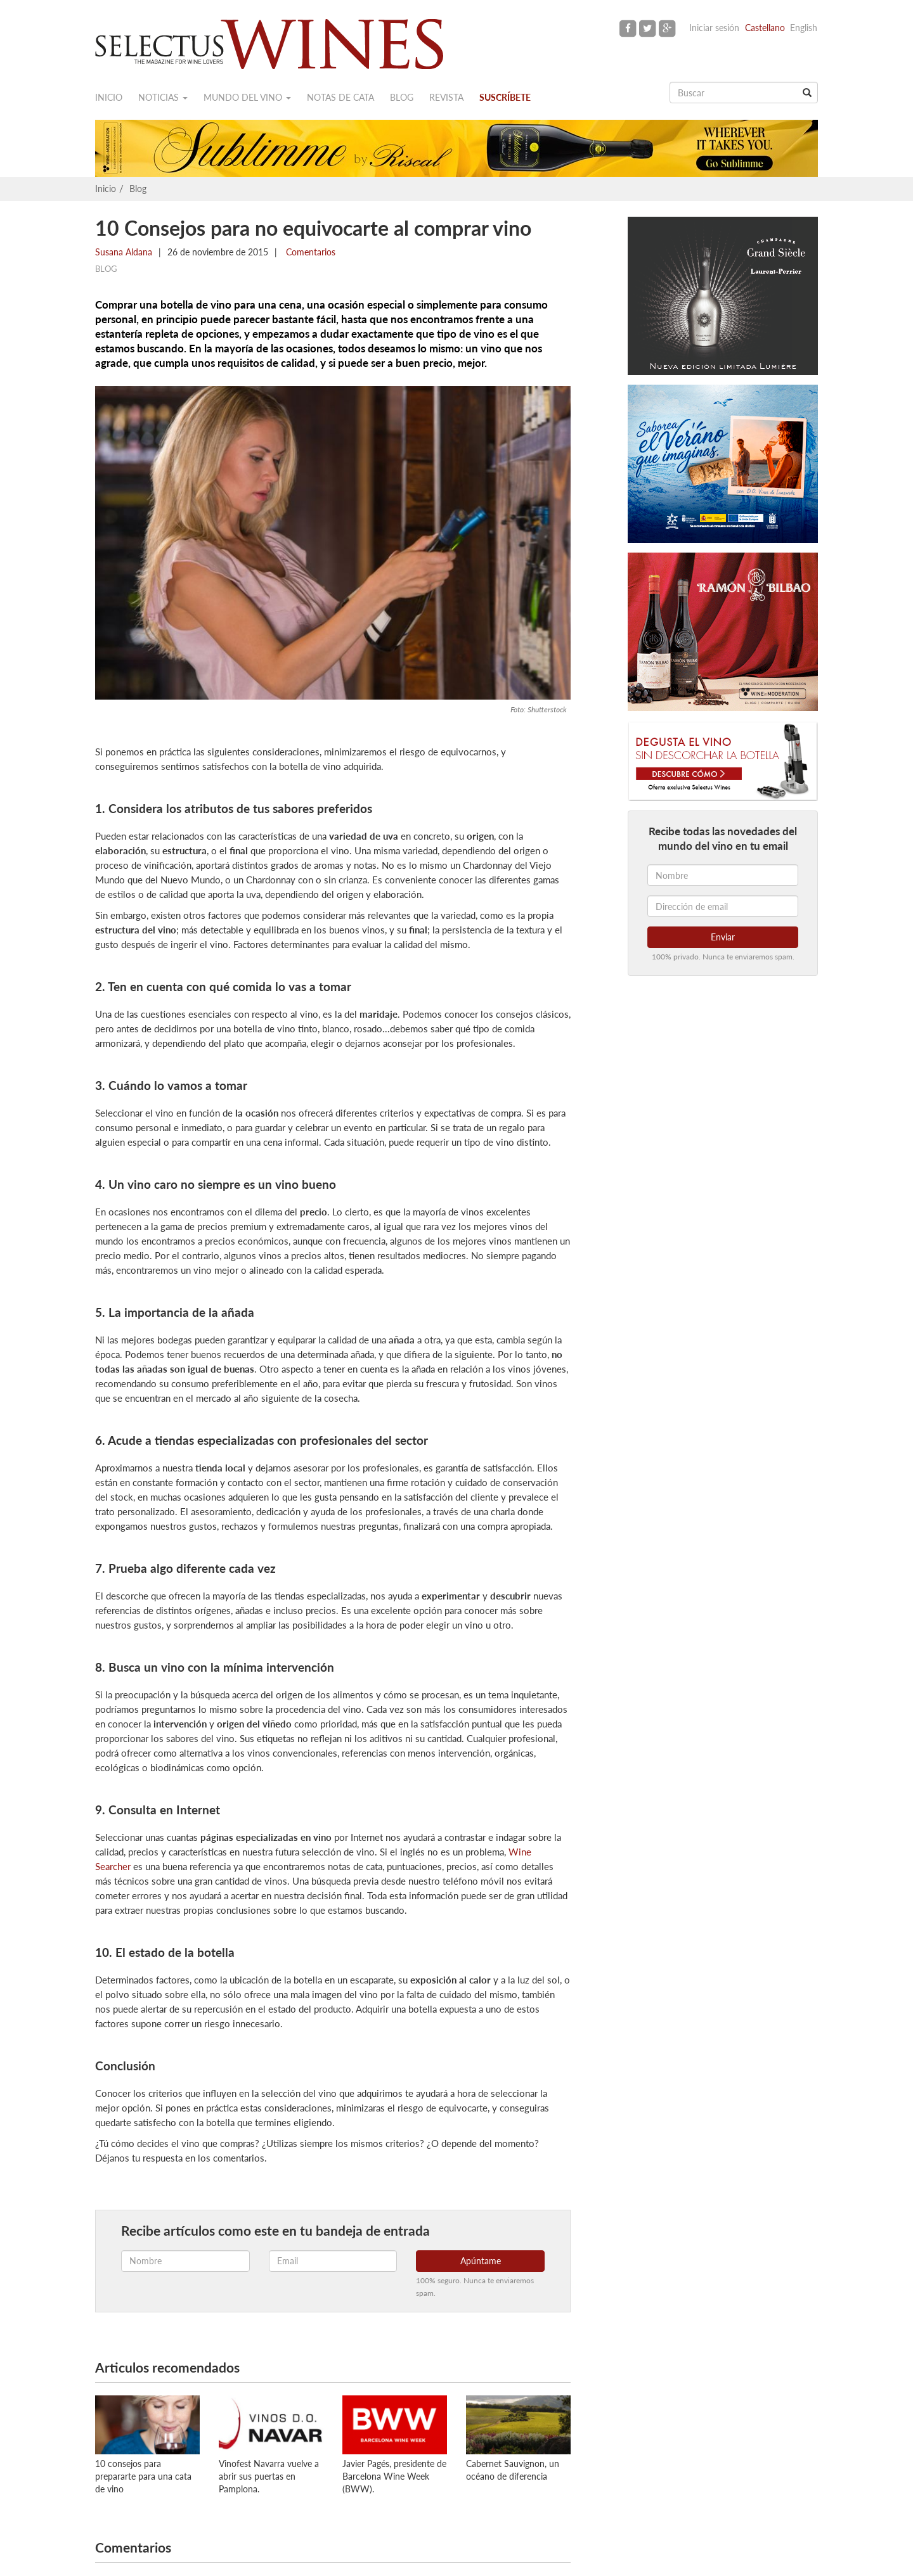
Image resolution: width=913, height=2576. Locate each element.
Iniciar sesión (714, 27)
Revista (446, 97)
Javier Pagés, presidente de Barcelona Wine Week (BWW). (394, 2476)
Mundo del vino (247, 97)
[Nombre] (722, 875)
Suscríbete (505, 97)
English (803, 27)
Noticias (163, 97)
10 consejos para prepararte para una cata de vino (143, 2476)
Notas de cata (340, 97)
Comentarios (309, 252)
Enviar (723, 937)
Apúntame (480, 2260)
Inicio (108, 97)
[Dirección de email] (722, 906)
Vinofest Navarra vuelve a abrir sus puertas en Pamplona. (269, 2476)
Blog (401, 97)
